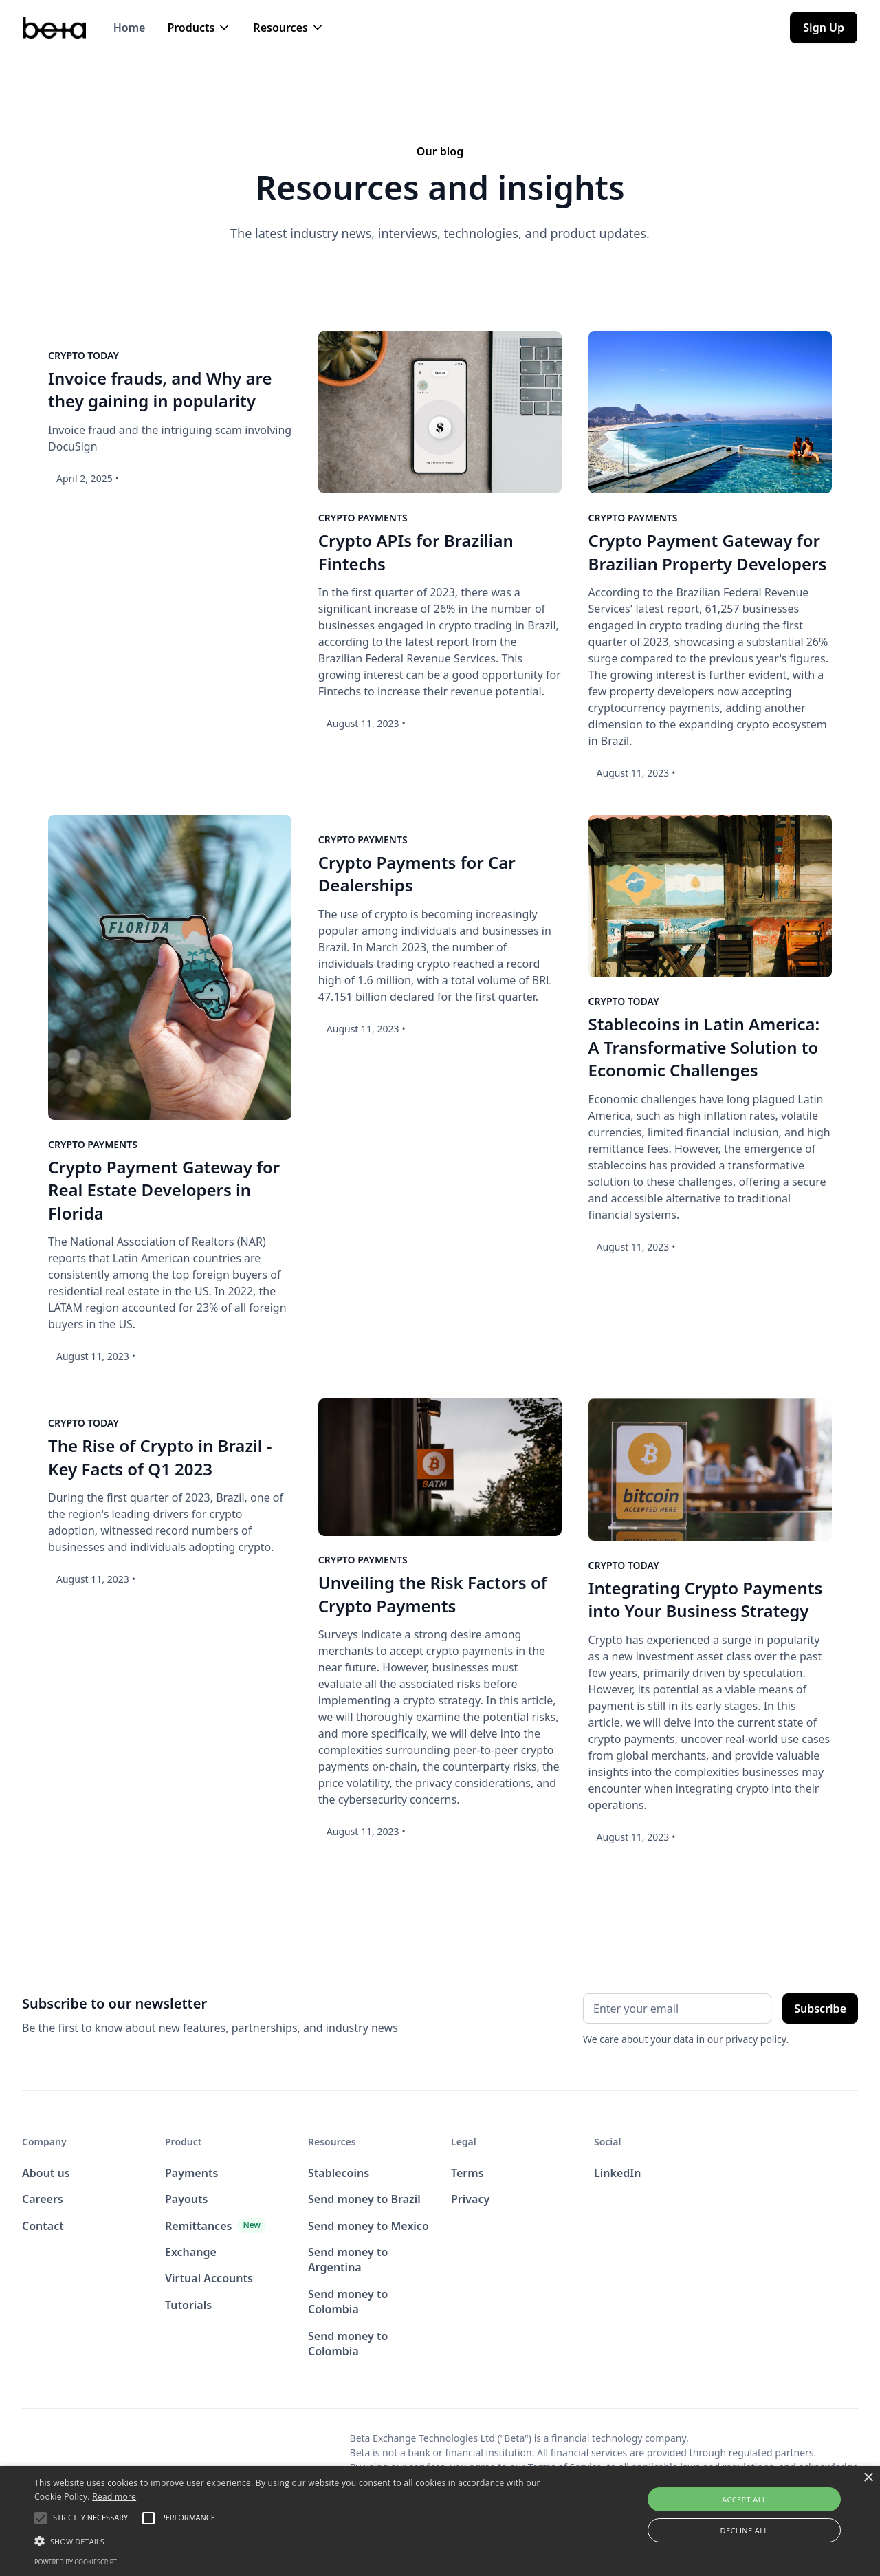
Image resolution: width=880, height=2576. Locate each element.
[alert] (440, 2521)
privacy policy (755, 2039)
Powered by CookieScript (75, 2561)
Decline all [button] (744, 2530)
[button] (199, 27)
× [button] (868, 2478)
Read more (114, 2496)
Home (129, 27)
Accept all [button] (744, 2499)
